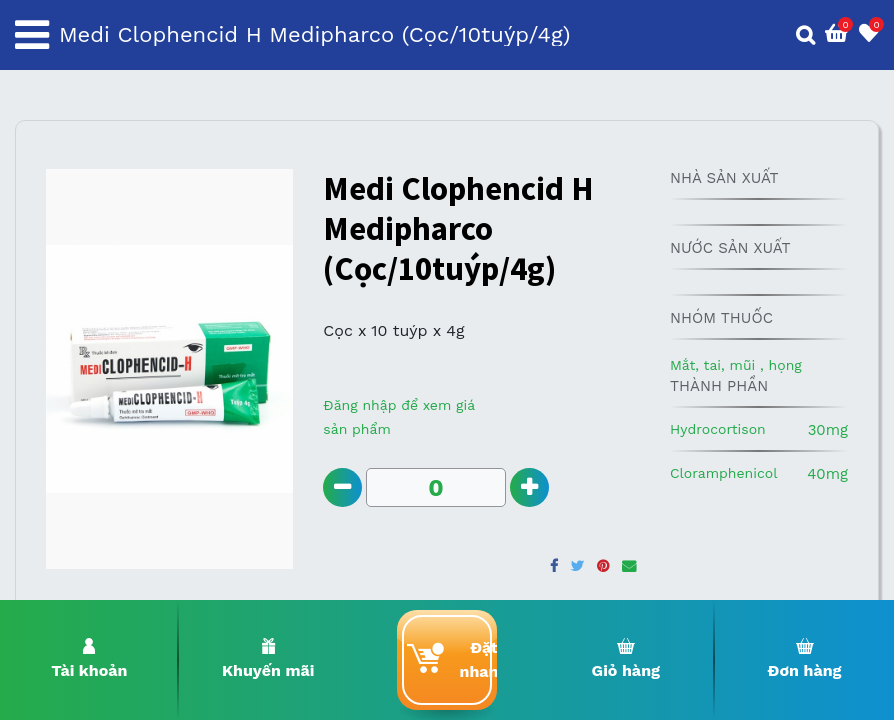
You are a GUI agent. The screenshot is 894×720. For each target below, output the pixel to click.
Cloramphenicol (724, 473)
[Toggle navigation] (32, 35)
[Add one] (529, 487)
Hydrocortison (718, 429)
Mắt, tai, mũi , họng (736, 365)
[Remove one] (342, 487)
